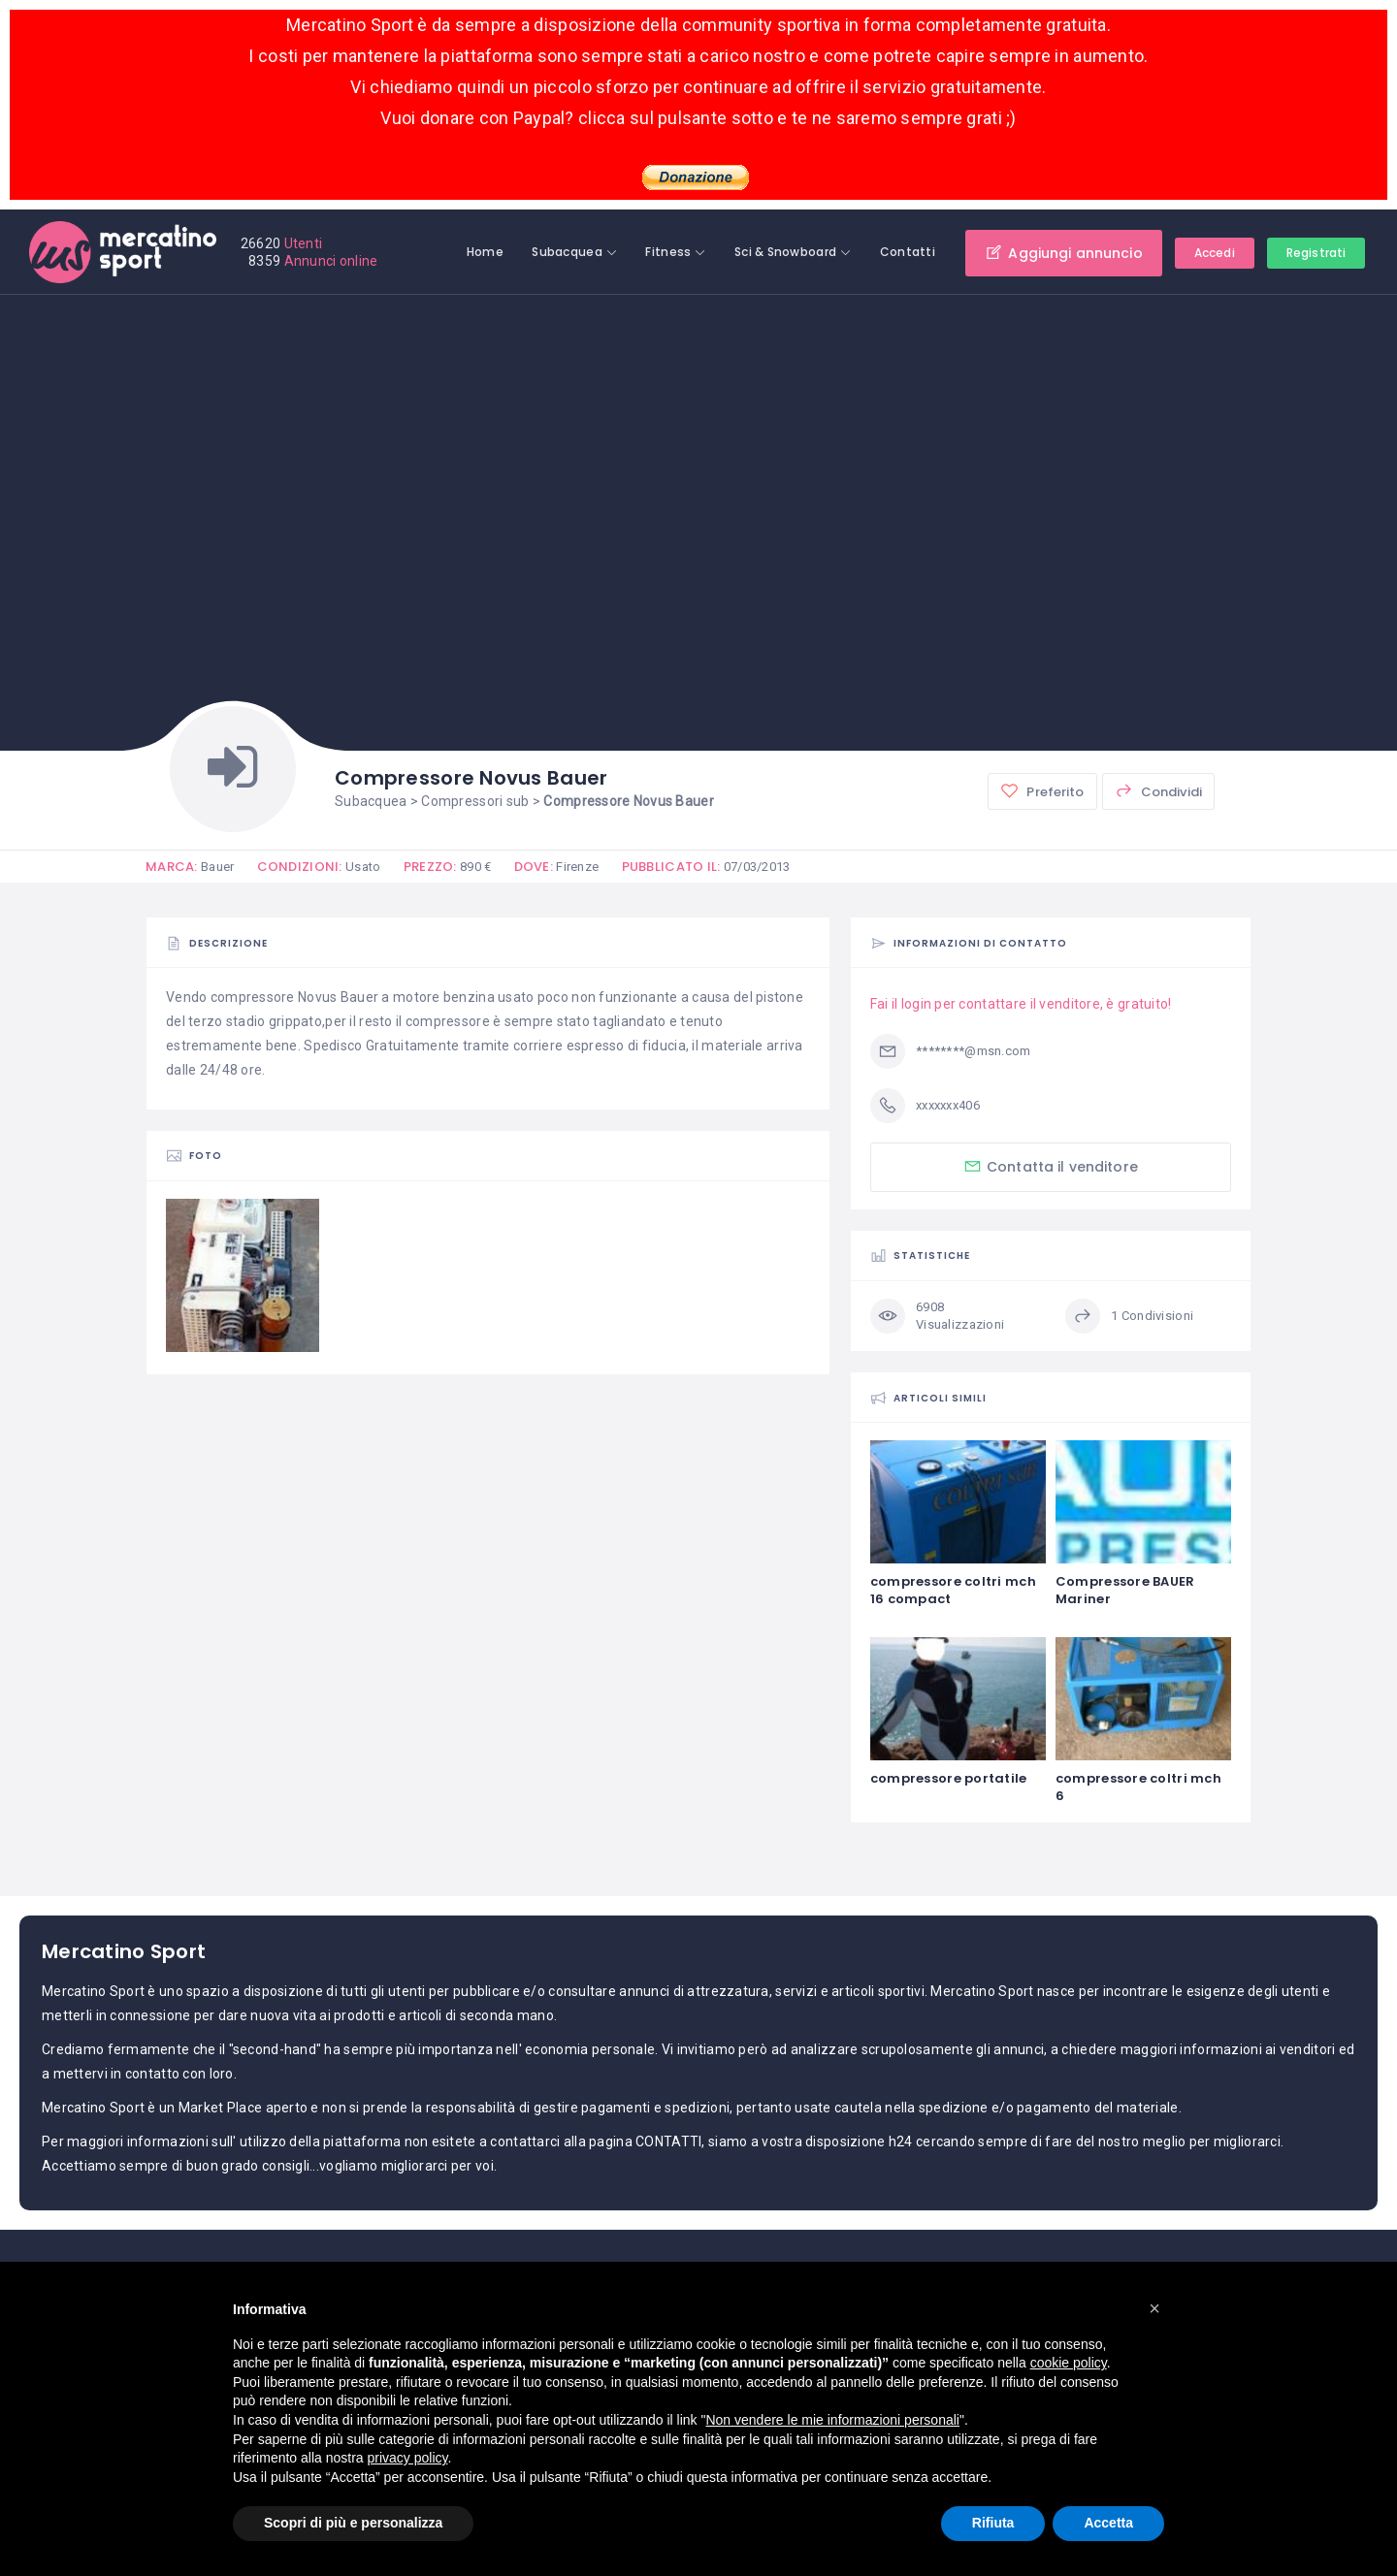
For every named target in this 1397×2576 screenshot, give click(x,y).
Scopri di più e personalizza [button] (353, 2522)
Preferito (1042, 791)
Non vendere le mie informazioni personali (831, 2420)
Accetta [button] (1108, 2522)
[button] (1154, 2308)
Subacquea (567, 251)
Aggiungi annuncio (1064, 252)
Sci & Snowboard (785, 251)
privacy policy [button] (408, 2457)
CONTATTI (668, 2141)
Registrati (1316, 252)
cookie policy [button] (1068, 2362)
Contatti (907, 251)
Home (485, 251)
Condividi (1158, 791)
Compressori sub (475, 801)
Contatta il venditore (1050, 1166)
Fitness (668, 251)
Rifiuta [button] (993, 2522)
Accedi (1214, 252)
